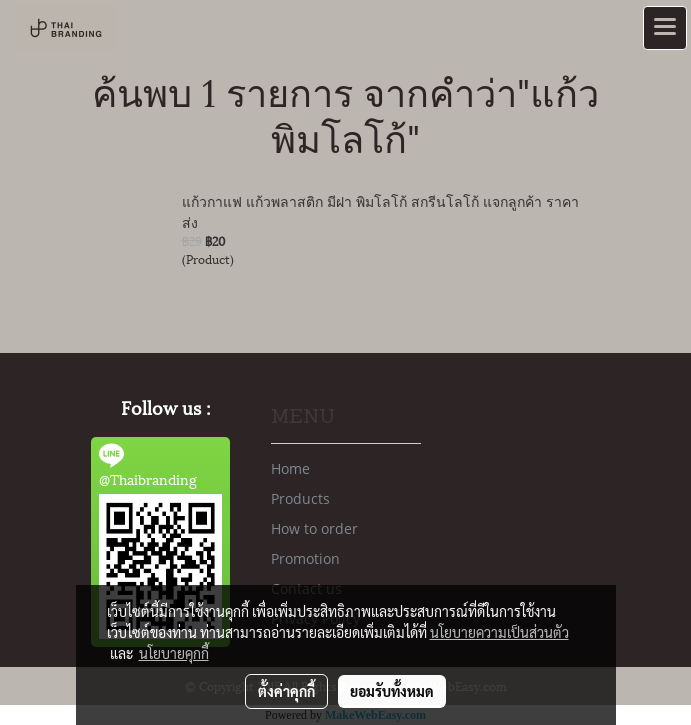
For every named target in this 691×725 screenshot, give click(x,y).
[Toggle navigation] (665, 28)
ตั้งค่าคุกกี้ (286, 691)
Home (290, 468)
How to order (314, 528)
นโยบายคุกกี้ (174, 653)
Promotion (305, 558)
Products (300, 498)
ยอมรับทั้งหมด (392, 691)
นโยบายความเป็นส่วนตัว (499, 632)
